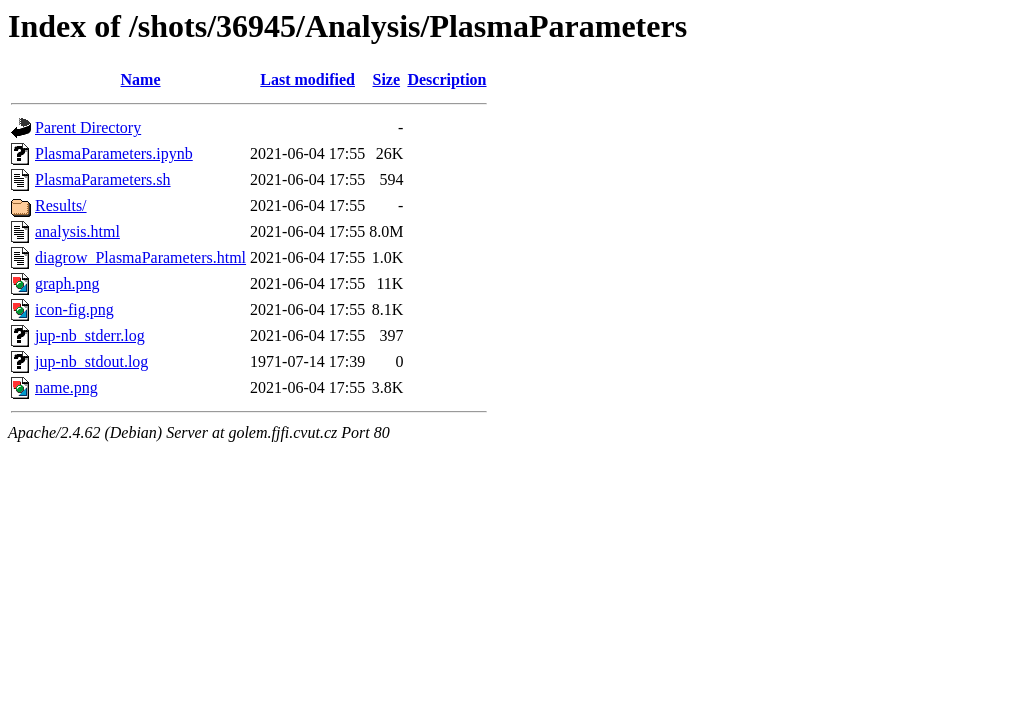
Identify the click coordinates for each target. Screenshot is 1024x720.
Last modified (307, 79)
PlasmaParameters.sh (103, 179)
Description (446, 79)
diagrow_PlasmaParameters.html (140, 257)
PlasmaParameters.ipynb (114, 153)
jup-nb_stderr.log (90, 335)
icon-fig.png (74, 309)
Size (387, 79)
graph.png (67, 283)
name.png (66, 387)
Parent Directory (88, 127)
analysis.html (77, 231)
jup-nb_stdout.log (91, 361)
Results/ (61, 205)
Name (141, 79)
